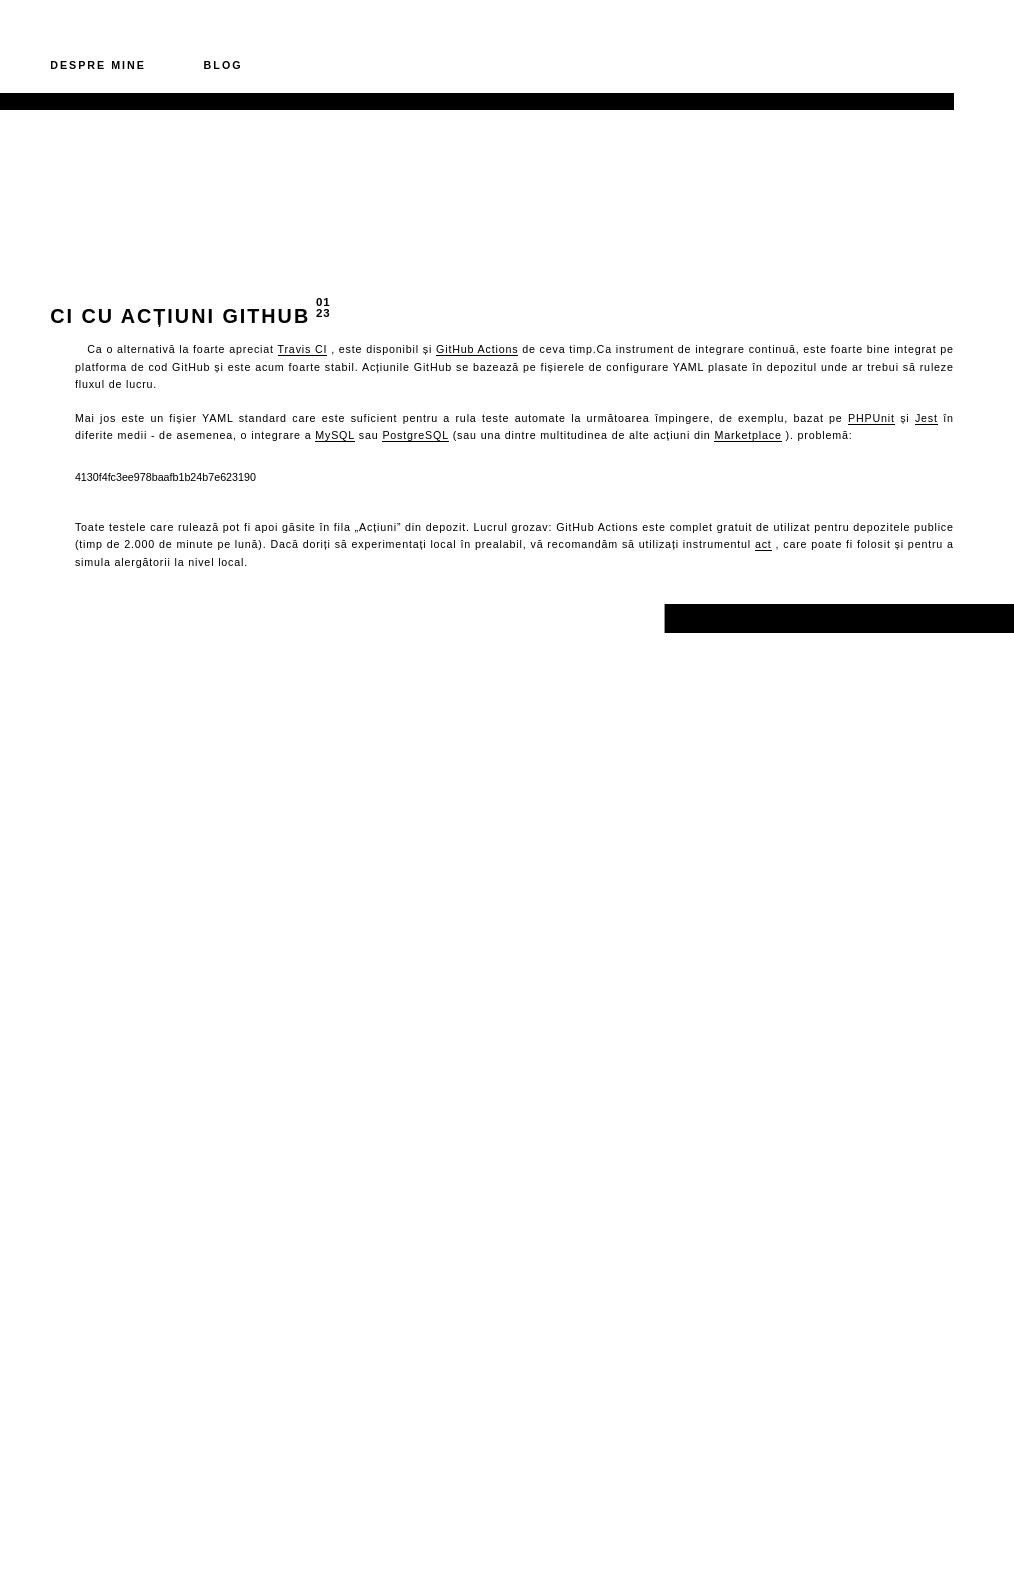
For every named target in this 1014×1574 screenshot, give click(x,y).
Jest (926, 418)
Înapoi (78, 617)
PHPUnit (871, 418)
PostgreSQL (415, 435)
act (763, 544)
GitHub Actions (477, 349)
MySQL (335, 435)
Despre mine (98, 65)
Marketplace (747, 435)
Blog (223, 65)
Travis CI (303, 349)
